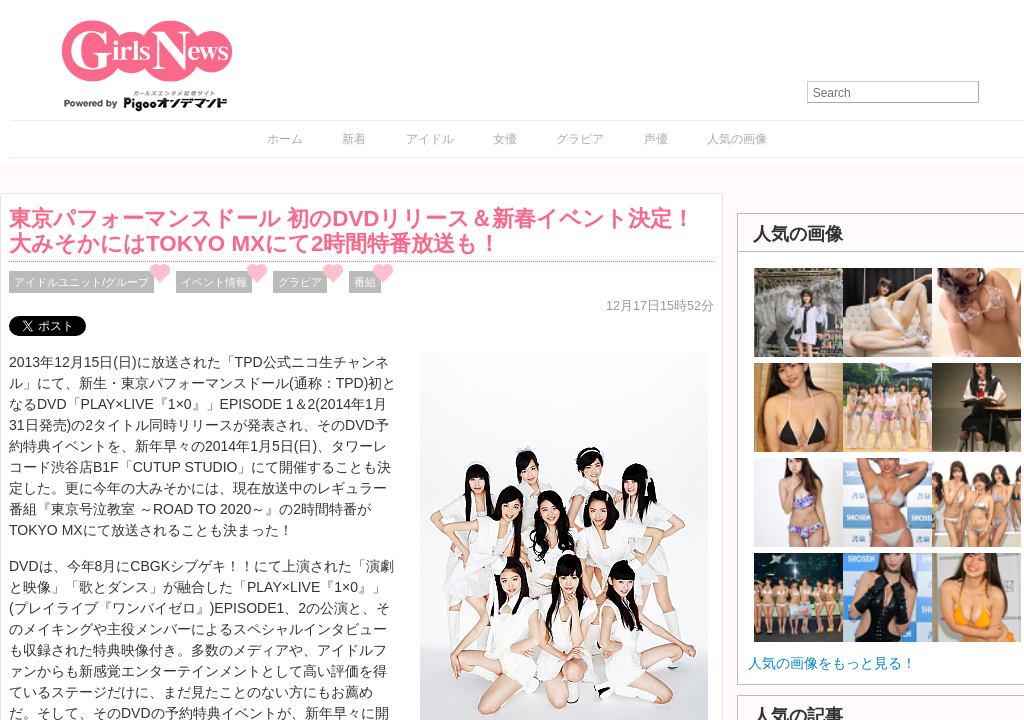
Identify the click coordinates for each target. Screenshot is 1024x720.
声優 (656, 139)
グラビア (580, 139)
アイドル (430, 139)
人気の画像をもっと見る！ (832, 663)
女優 (505, 139)
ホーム (285, 139)
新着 (354, 139)
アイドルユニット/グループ (81, 282)
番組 (365, 282)
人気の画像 (737, 139)
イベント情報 (214, 282)
